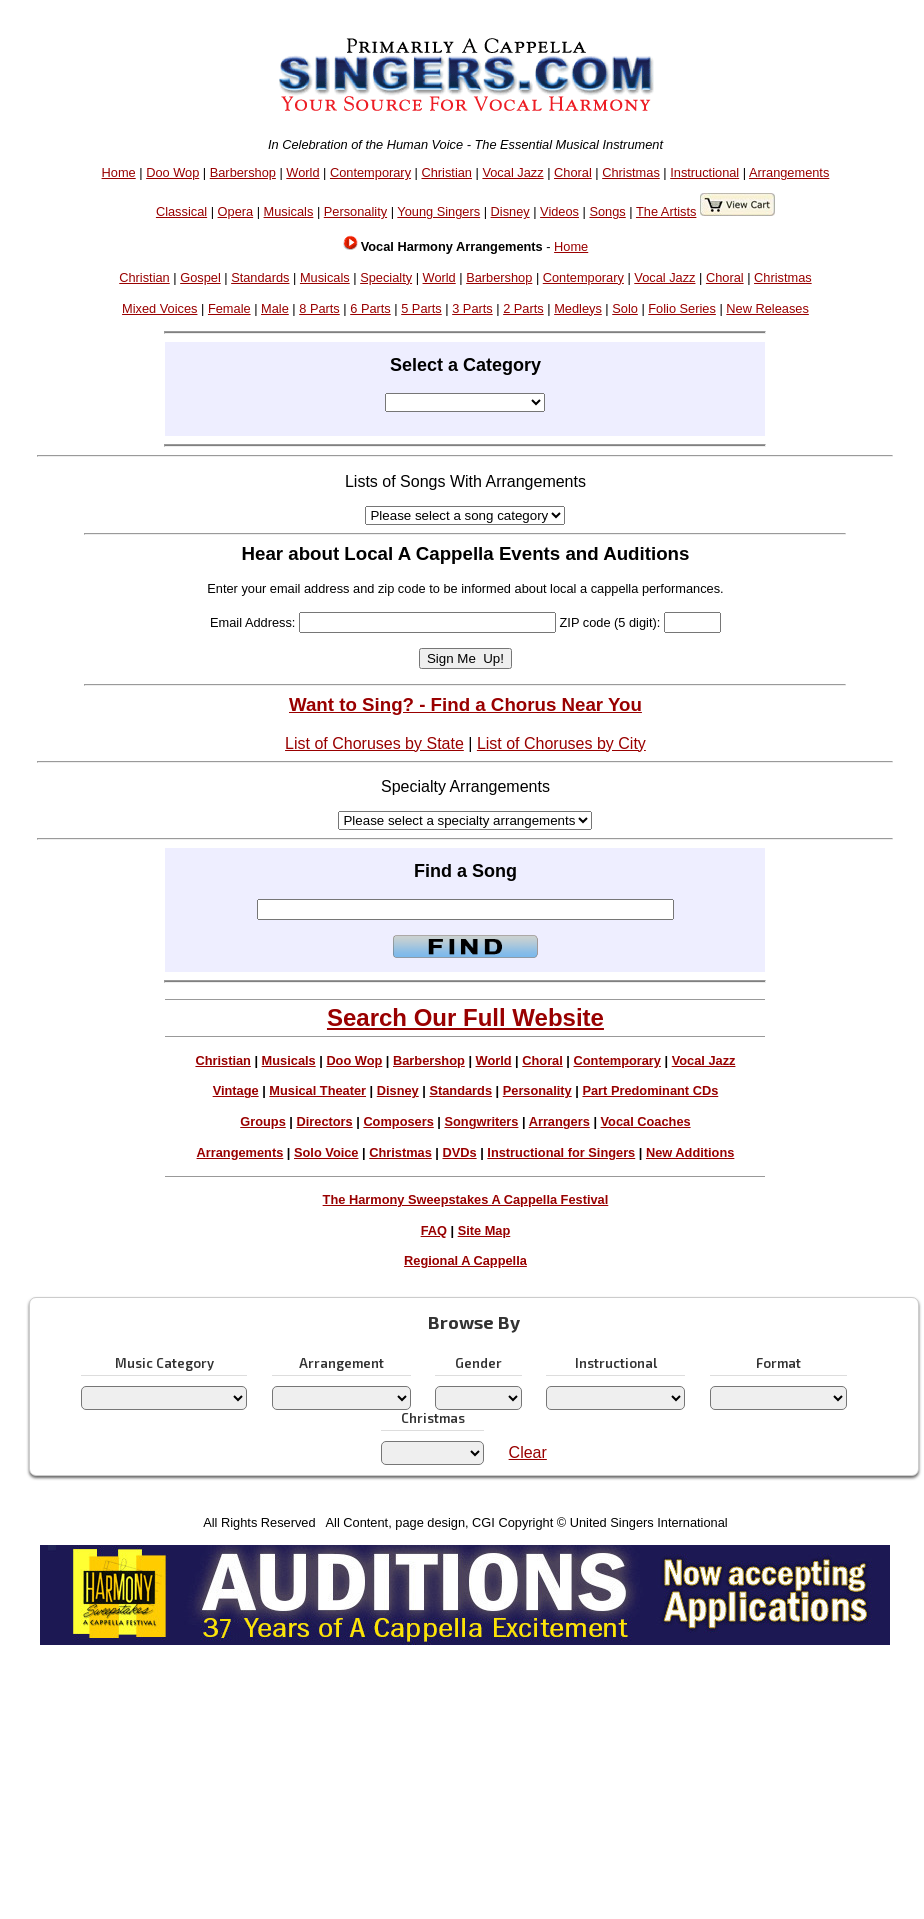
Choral (573, 172)
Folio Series (682, 308)
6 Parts (370, 308)
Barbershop (243, 172)
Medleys (578, 308)
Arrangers (559, 1121)
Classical (181, 211)
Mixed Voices (159, 308)
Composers (398, 1121)
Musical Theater (317, 1090)
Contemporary (370, 172)
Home (119, 172)
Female (229, 308)
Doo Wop (172, 172)
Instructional (704, 172)
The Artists (666, 211)
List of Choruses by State (374, 743)
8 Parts (319, 308)
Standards (260, 277)
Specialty (386, 277)
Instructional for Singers (561, 1152)
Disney (510, 211)
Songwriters (481, 1121)
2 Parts (523, 308)
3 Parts (472, 308)
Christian (446, 172)
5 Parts (421, 308)
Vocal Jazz (512, 172)
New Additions (690, 1152)
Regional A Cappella (465, 1260)
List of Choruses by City (561, 743)
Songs (607, 211)
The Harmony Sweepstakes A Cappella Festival (466, 1199)
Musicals (289, 211)
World (302, 172)
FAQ (434, 1230)
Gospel (200, 277)
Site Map (484, 1230)
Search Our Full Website (465, 1017)
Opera (236, 211)
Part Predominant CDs (650, 1090)
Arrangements (789, 172)
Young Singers (438, 211)
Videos (559, 211)
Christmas (631, 172)
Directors (324, 1121)
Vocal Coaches (646, 1121)
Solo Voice (326, 1152)
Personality (355, 211)
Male (275, 308)
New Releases (767, 308)
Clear (528, 1452)
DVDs (460, 1152)
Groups (263, 1121)
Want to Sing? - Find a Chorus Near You (465, 704)
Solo (625, 308)
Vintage (236, 1090)
